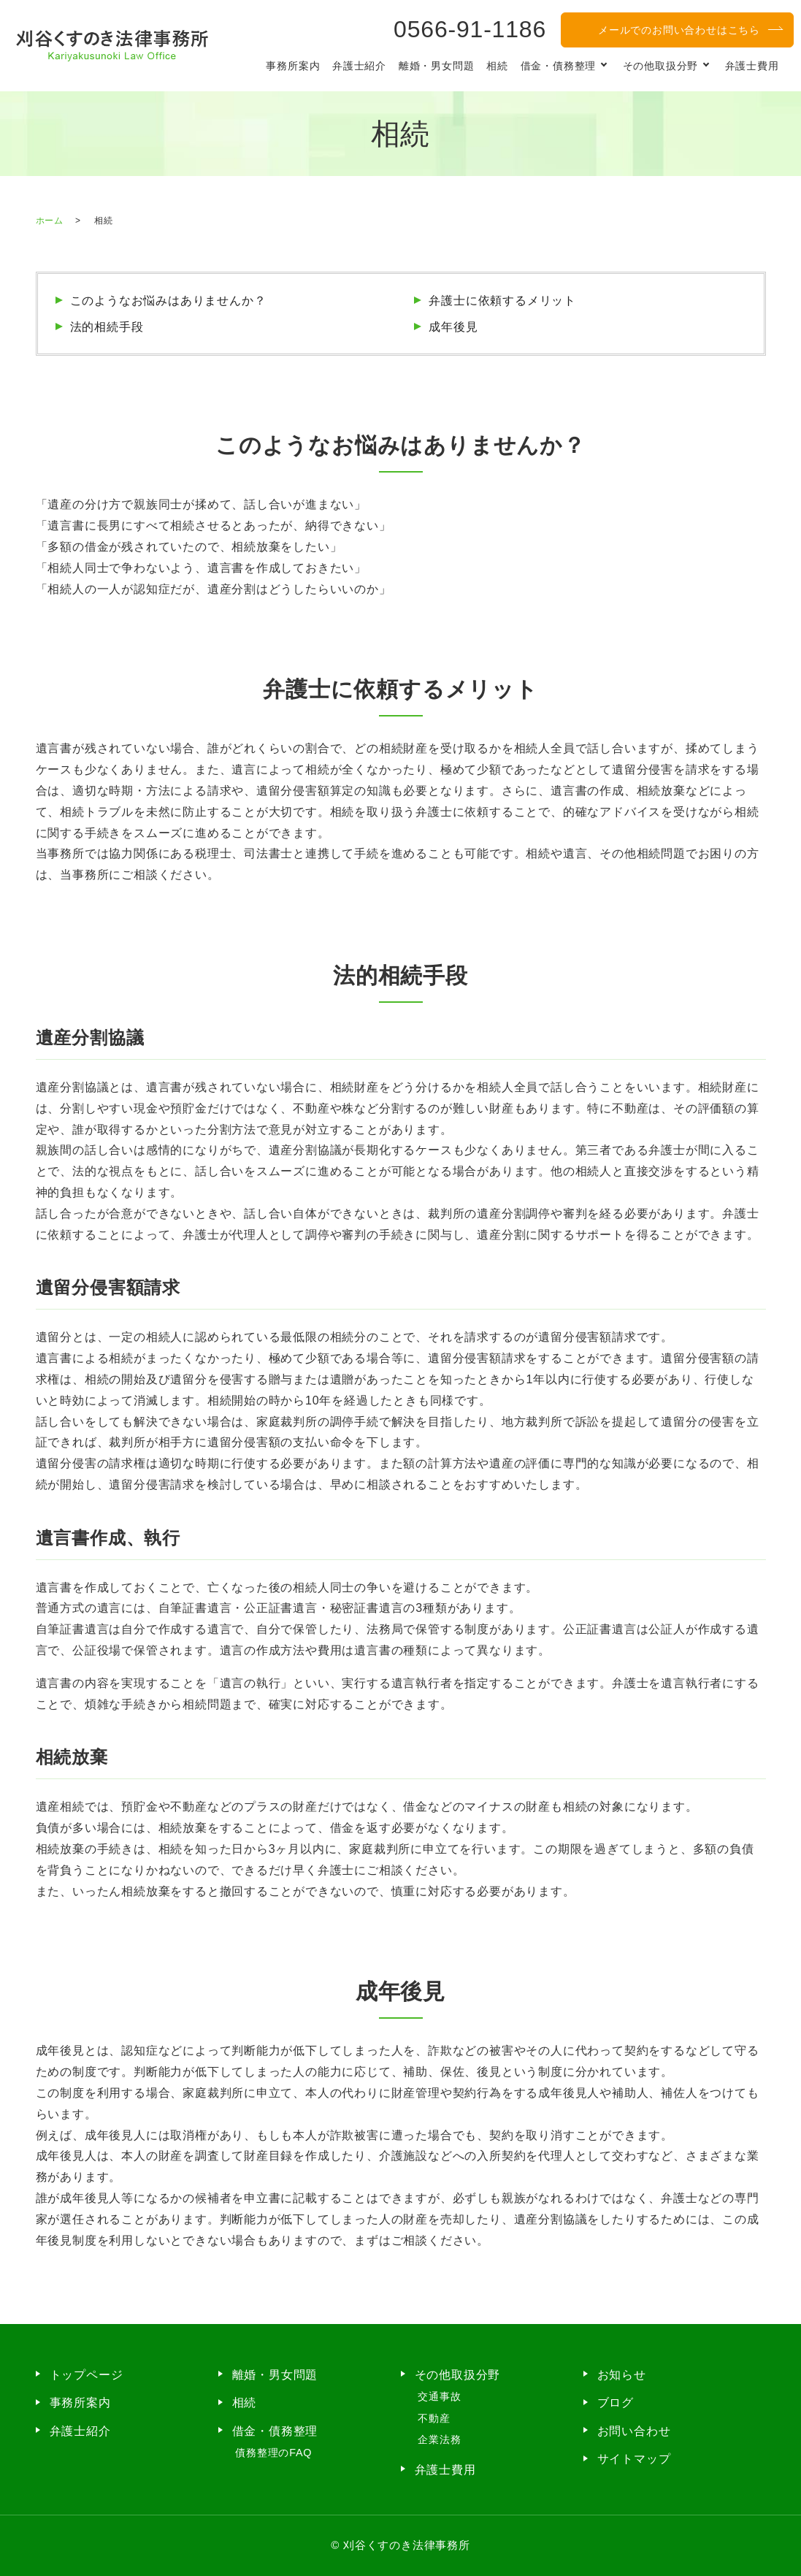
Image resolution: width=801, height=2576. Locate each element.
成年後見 (453, 327)
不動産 (434, 2418)
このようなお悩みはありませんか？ (168, 300)
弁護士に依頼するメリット (502, 300)
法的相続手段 (107, 327)
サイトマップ (634, 2459)
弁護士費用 (752, 66)
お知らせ (621, 2375)
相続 (497, 66)
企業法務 (439, 2439)
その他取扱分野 (661, 66)
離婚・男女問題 (437, 66)
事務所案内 (293, 66)
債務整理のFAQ (273, 2452)
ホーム (50, 220)
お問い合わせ (634, 2431)
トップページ (86, 2375)
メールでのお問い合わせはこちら (679, 30)
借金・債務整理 (559, 66)
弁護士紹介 (359, 66)
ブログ (615, 2402)
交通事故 (439, 2396)
